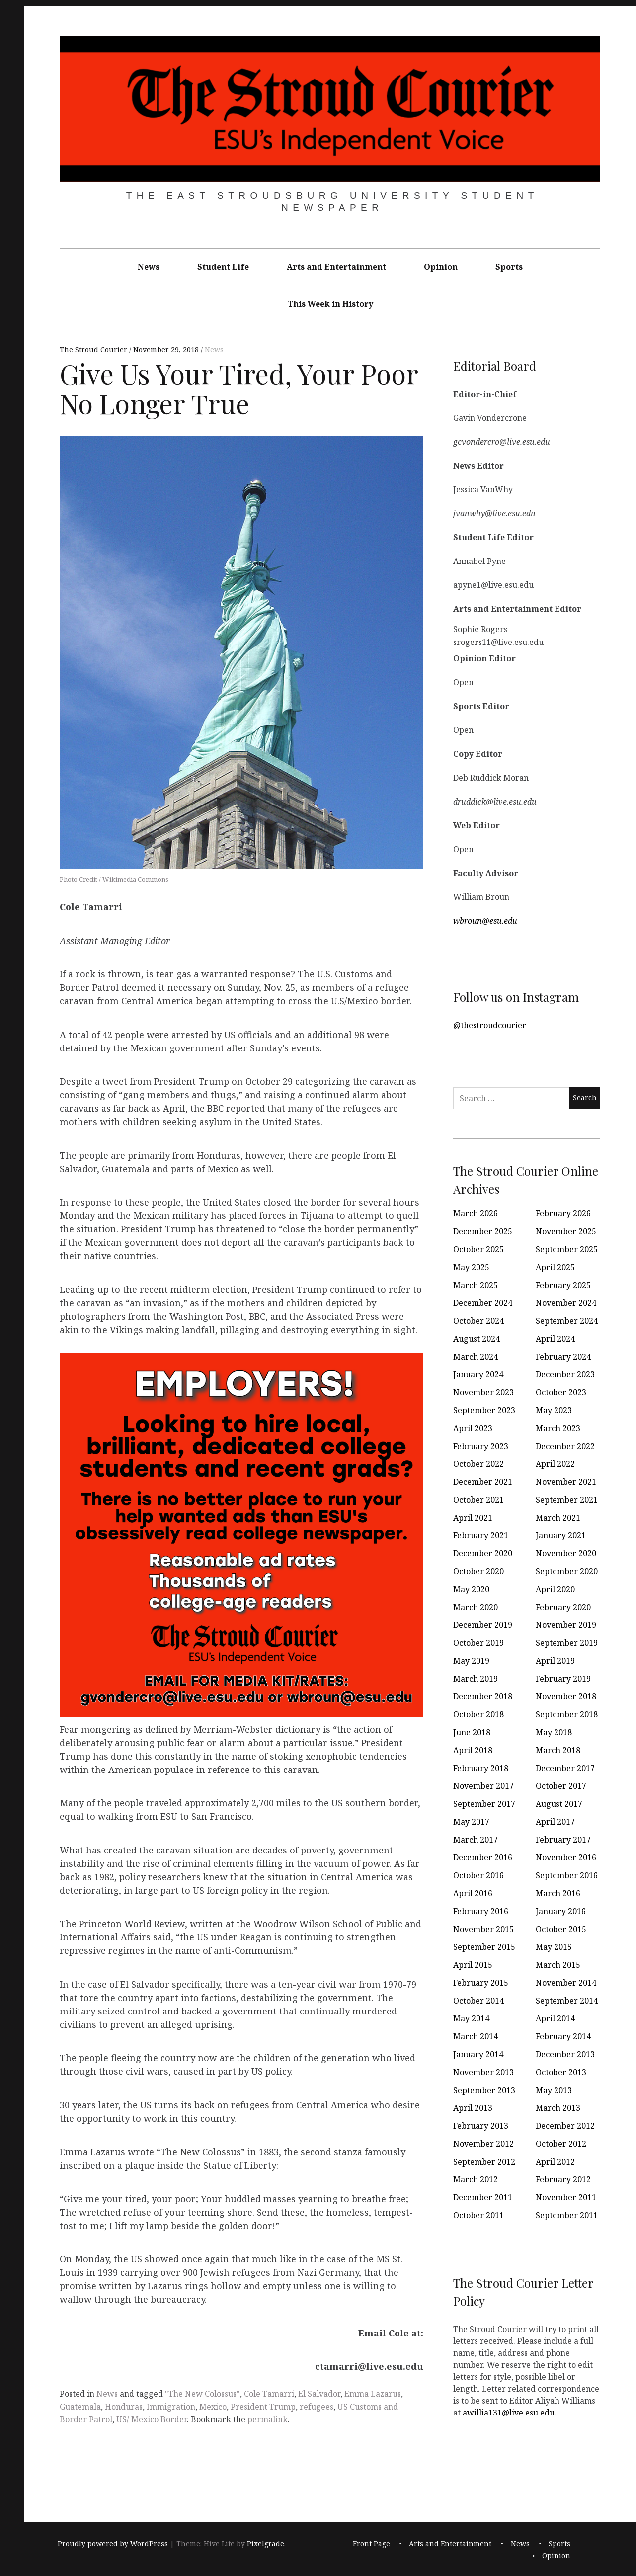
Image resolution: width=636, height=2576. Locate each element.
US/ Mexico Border (151, 2419)
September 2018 (567, 1714)
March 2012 (475, 2179)
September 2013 (484, 2090)
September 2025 (567, 1249)
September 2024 (567, 1320)
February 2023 (480, 1446)
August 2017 (559, 1803)
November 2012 (483, 2143)
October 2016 (478, 1875)
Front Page (371, 2543)
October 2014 (478, 2000)
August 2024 (476, 1338)
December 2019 (482, 1624)
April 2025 (555, 1267)
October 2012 (561, 2143)
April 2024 (555, 1338)
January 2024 (478, 1374)
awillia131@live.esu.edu (509, 2412)
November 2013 (483, 2072)
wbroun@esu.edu (485, 920)
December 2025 (482, 1231)
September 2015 (484, 1946)
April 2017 (555, 1821)
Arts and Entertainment (336, 266)
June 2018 (471, 1732)
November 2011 (566, 2197)
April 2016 (472, 1893)
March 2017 (475, 1839)
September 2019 (567, 1642)
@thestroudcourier (489, 1024)
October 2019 (478, 1642)
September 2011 (567, 2215)
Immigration (171, 2406)
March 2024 (475, 1356)
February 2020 (563, 1607)
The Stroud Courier (94, 350)
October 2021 (478, 1499)
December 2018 (482, 1696)
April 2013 (472, 2107)
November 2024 (566, 1302)
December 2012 (565, 2125)
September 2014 (567, 2000)
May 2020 (471, 1589)
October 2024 (478, 1320)
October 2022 (478, 1463)
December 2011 (482, 2197)
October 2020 (478, 1571)
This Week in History (330, 303)
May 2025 (471, 1267)
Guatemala (80, 2406)
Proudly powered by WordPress (113, 2543)
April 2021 (472, 1517)
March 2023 (558, 1428)
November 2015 (483, 1929)
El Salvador (319, 2393)
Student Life (223, 266)
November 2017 (483, 1785)
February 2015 (480, 1982)
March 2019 (475, 1678)
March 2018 (558, 1750)
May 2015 (554, 1946)
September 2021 (567, 1499)
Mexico (213, 2406)
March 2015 (558, 1964)
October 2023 (561, 1392)
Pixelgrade (265, 2543)
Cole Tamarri (269, 2393)
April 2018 (472, 1750)
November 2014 (566, 1982)
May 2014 (471, 2018)
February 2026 (563, 1213)
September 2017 (484, 1803)
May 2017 (471, 1821)
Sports (509, 266)
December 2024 (482, 1302)
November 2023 (483, 1392)
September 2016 (567, 1875)
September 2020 (567, 1571)
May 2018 (554, 1732)
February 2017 (563, 1839)
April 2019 (555, 1660)
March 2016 (558, 1893)
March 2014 (475, 2036)
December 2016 (482, 1857)
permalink (267, 2419)
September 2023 (484, 1410)
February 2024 (563, 1356)
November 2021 (566, 1481)
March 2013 (558, 2107)
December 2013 (565, 2054)
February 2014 (563, 2036)
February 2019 (563, 1678)
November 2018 (566, 1696)
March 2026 (475, 1213)
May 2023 (554, 1410)
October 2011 (478, 2215)
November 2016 (566, 1857)
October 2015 (561, 1929)
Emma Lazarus (372, 2393)
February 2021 (480, 1535)
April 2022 (555, 1463)
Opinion (441, 266)
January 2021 (561, 1535)
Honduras (124, 2406)
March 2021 (558, 1517)
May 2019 (471, 1660)
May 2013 (554, 2090)
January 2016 (561, 1911)
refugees (316, 2406)
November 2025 (566, 1231)
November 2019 (566, 1624)
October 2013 (561, 2072)
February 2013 (480, 2125)
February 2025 (563, 1285)
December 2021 (482, 1481)
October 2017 (561, 1785)
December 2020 (482, 1553)
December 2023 (565, 1374)
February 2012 (563, 2179)
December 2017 (565, 1768)
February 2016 (480, 1911)
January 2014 (478, 2054)
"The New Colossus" (202, 2393)
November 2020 (566, 1553)
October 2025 (478, 1249)
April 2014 (555, 2018)
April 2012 (555, 2161)
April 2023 (472, 1428)
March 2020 (475, 1607)
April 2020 (555, 1589)
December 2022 (565, 1446)
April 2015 (472, 1964)
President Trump (263, 2406)
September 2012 (484, 2161)
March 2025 (475, 1285)
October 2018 (478, 1714)
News (148, 266)
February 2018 (480, 1768)
